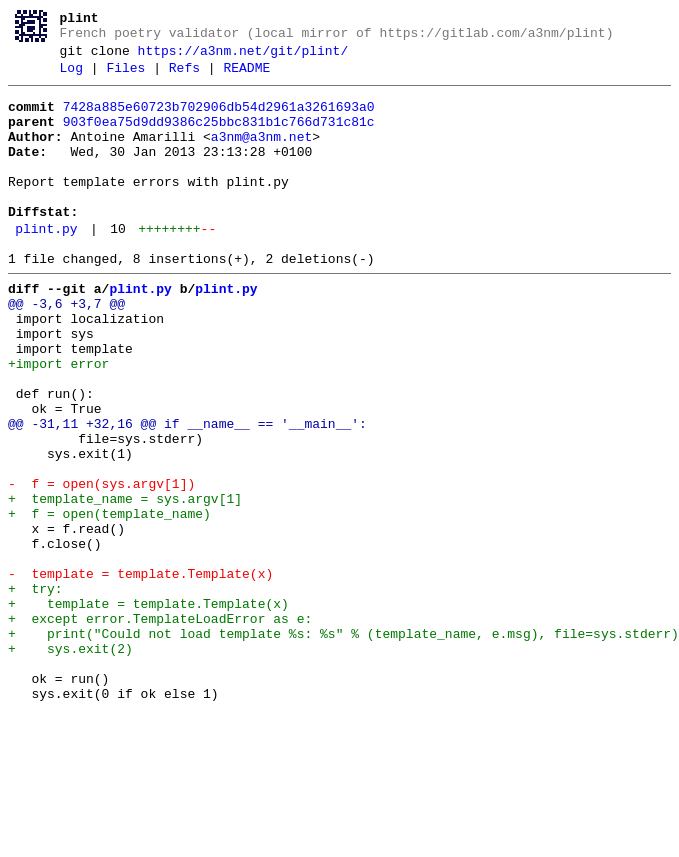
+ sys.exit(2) (70, 763)
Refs (184, 77)
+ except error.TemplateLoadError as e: (160, 727)
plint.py (46, 265)
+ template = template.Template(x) (148, 709)
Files (125, 77)
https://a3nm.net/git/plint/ (243, 57)
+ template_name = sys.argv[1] (125, 583)
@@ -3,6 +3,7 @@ (66, 349)
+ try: (35, 691)
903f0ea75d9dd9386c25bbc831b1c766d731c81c (219, 137)
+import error (58, 421)
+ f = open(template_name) (109, 601)
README (246, 77)
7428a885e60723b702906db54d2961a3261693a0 (219, 119)
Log (71, 77)
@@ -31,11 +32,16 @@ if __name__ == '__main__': (187, 493)
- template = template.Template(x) (140, 673)
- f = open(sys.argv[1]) (101, 565)
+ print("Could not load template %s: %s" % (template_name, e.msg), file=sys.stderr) (343, 745)
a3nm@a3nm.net (261, 155)
